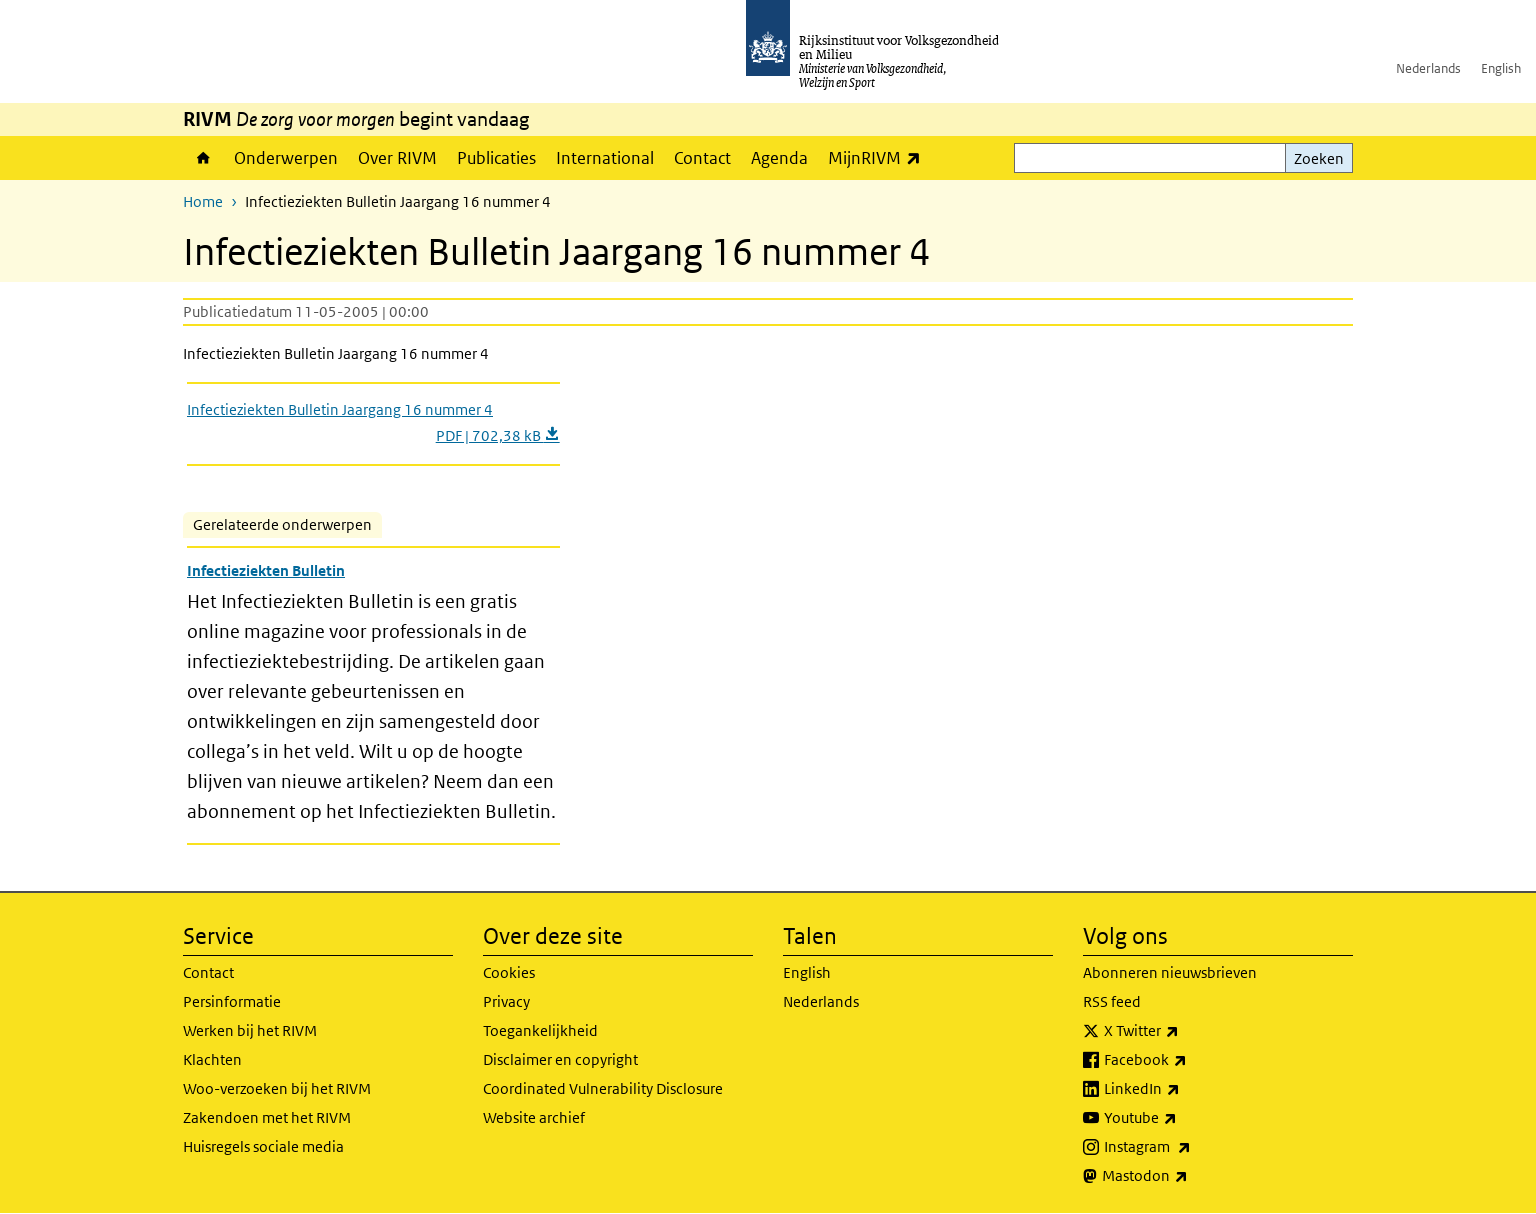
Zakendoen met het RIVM (267, 1117)
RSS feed (1112, 1001)
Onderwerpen (286, 158)
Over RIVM (397, 158)
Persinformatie (232, 1001)
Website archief (534, 1117)
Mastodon (1189, 1176)
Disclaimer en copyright (560, 1059)
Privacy (506, 1001)
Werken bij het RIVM (250, 1030)
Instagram (1191, 1147)
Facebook (1189, 1060)
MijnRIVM (879, 157)
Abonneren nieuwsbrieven (1170, 972)
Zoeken (1319, 158)
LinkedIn (1186, 1089)
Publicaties (496, 158)
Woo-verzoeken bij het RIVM (277, 1088)
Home (203, 158)
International (605, 158)
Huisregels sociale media (263, 1146)
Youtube (1184, 1118)
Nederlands (1428, 68)
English (1501, 68)
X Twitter (1185, 1031)
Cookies (509, 972)
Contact (702, 158)
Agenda (779, 158)
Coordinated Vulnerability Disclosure (603, 1088)
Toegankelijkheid (540, 1030)
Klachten (212, 1059)
